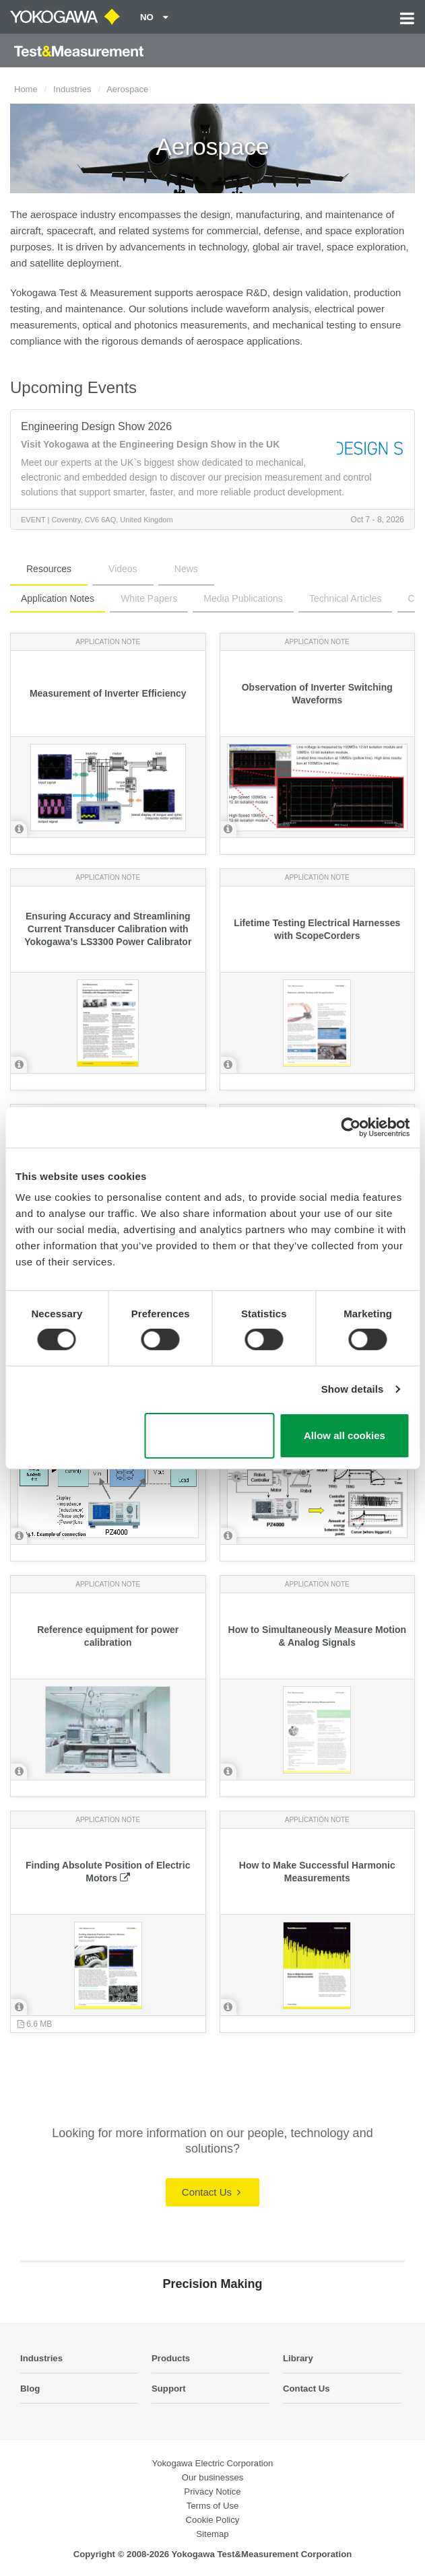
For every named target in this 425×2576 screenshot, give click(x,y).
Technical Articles (345, 598)
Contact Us (211, 2192)
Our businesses (213, 2477)
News (186, 568)
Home (26, 89)
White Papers (149, 598)
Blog (30, 2388)
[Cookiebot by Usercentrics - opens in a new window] (351, 1127)
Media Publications (243, 598)
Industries (72, 89)
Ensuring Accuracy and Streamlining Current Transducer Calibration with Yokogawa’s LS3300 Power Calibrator (107, 929)
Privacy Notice (212, 2491)
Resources (48, 568)
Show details (352, 1389)
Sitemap (212, 2534)
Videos (122, 568)
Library (298, 2358)
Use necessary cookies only (209, 1435)
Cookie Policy (213, 2520)
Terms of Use (213, 2506)
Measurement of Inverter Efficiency (108, 693)
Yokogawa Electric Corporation (212, 2463)
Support (169, 2388)
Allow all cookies (344, 1435)
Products (171, 2358)
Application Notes (57, 598)
